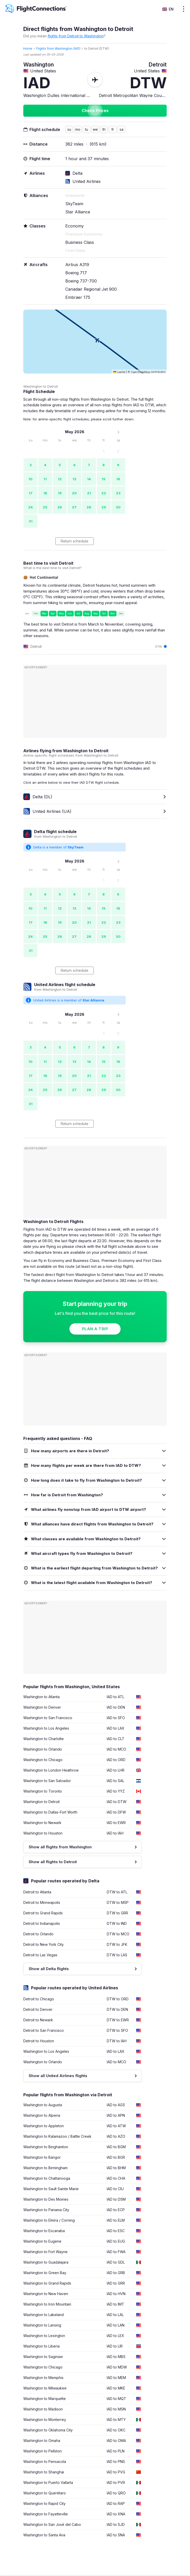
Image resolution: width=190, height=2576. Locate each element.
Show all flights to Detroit (53, 1861)
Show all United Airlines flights (58, 2075)
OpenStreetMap (140, 372)
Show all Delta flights (49, 1968)
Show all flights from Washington (60, 1846)
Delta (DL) (37, 796)
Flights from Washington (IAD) (58, 48)
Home (27, 48)
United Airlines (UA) (47, 811)
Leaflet (119, 372)
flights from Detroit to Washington (76, 36)
